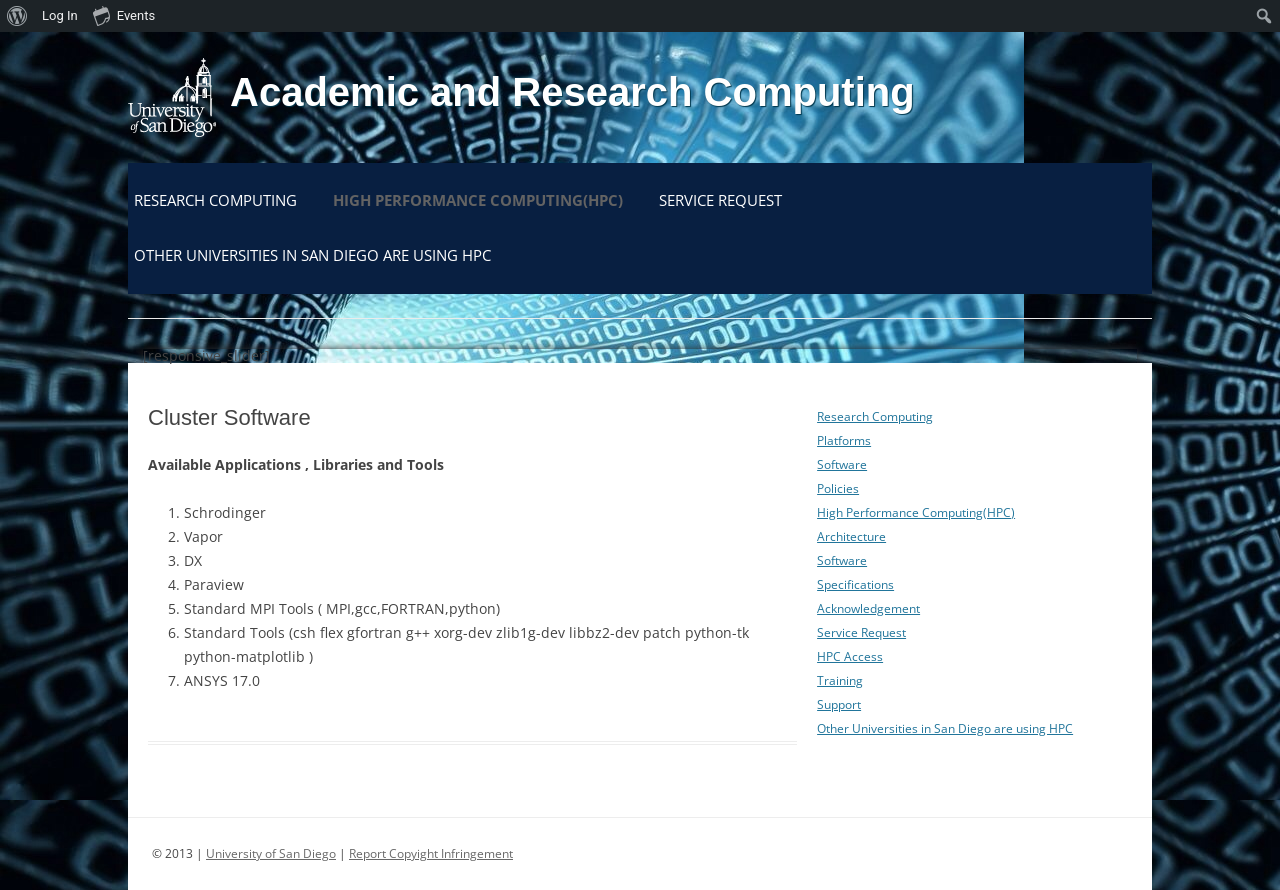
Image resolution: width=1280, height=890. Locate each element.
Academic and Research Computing (572, 92)
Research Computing (215, 200)
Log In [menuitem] (60, 15)
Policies (838, 488)
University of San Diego (271, 853)
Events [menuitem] (124, 15)
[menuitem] (17, 16)
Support (839, 704)
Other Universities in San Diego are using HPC (312, 255)
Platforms (844, 440)
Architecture (851, 536)
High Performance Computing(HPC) (478, 200)
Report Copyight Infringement (431, 853)
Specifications (855, 584)
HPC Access (850, 656)
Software (842, 464)
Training (840, 680)
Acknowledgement (868, 608)
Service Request (720, 200)
